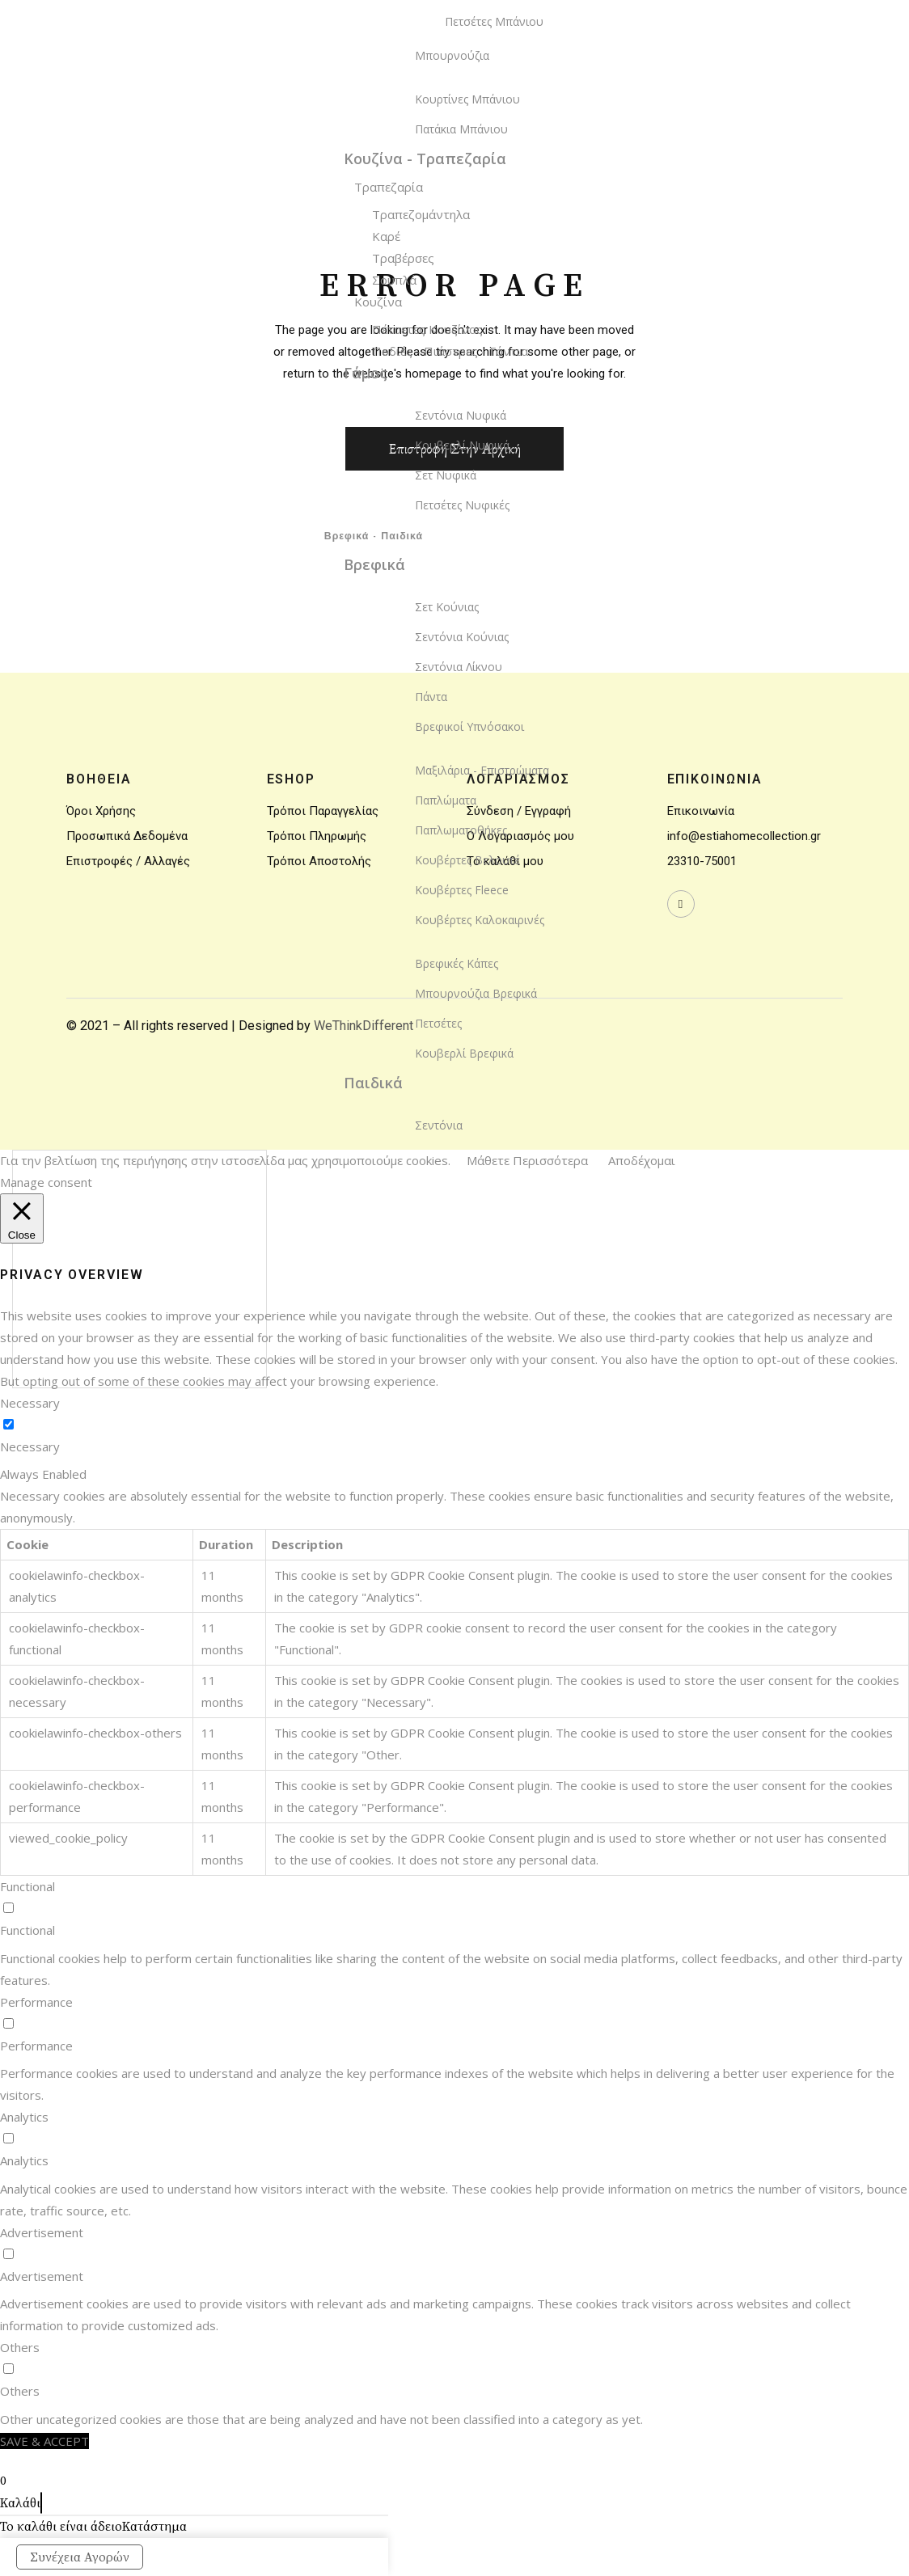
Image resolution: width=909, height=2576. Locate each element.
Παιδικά (373, 1082)
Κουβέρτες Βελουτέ (467, 860)
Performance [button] (36, 2002)
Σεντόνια (439, 1125)
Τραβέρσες (403, 258)
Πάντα (431, 696)
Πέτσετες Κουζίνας (427, 329)
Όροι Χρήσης (101, 811)
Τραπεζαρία (388, 187)
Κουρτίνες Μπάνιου (467, 99)
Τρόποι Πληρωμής (316, 836)
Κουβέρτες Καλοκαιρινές (479, 919)
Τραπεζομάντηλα (421, 214)
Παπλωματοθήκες (461, 830)
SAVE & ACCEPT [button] (44, 2441)
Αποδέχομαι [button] (641, 1160)
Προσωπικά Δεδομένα (127, 836)
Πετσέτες (438, 1023)
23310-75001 (702, 861)
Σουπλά (394, 280)
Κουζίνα (378, 301)
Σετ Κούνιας (447, 606)
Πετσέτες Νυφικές (462, 505)
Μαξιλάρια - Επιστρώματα (482, 770)
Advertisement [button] (41, 2232)
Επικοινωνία (700, 811)
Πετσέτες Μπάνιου (494, 21)
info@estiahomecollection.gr (744, 836)
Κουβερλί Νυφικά (462, 445)
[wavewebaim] (681, 904)
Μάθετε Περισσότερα (527, 1160)
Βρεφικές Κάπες (456, 963)
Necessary (30, 1446)
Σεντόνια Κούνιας (462, 636)
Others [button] (20, 2347)
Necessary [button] (30, 1403)
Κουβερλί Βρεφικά (464, 1053)
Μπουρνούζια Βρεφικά (476, 993)
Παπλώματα (445, 800)
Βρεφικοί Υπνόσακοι (469, 726)
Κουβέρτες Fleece (462, 889)
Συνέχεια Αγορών (79, 2557)
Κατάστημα (154, 2527)
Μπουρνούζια (452, 55)
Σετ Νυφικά (445, 475)
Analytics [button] (24, 2117)
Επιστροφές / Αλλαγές (128, 861)
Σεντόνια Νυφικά (460, 415)
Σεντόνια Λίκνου (458, 666)
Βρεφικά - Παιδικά (373, 537)
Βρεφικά (374, 564)
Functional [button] (27, 1886)
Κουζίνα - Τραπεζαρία (425, 158)
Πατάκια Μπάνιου (461, 129)
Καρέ (386, 236)
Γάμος (365, 372)
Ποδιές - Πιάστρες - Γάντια (450, 351)
